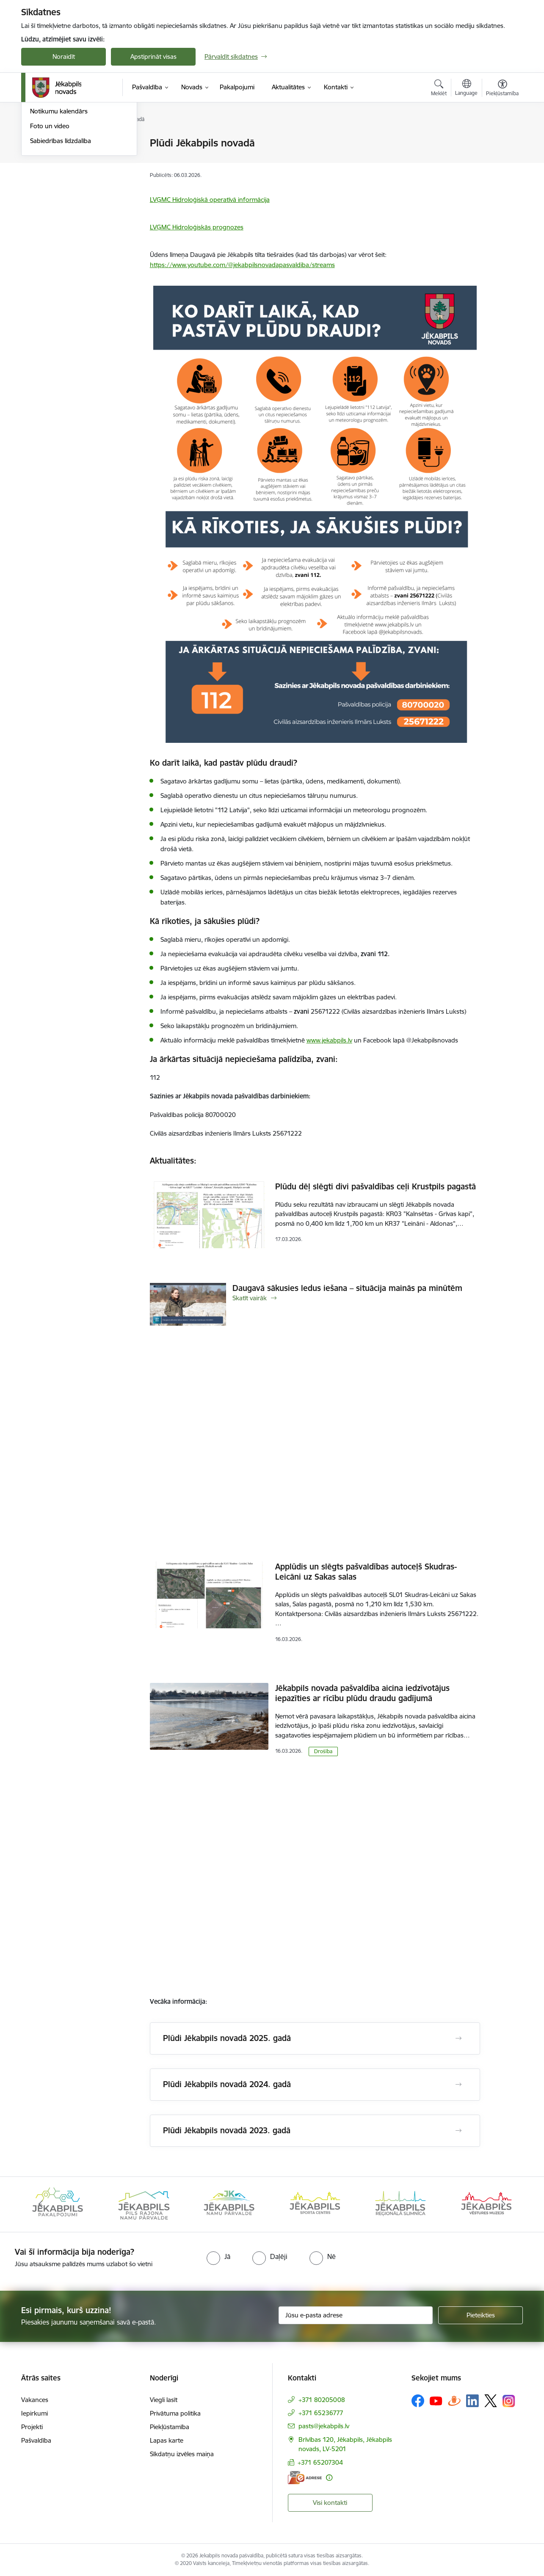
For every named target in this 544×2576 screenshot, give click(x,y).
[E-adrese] (305, 2478)
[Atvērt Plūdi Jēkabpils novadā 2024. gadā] (458, 2085)
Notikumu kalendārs (59, 203)
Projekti (32, 2427)
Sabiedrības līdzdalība (60, 232)
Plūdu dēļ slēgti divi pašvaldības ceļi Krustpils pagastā (375, 1186)
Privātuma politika (175, 2413)
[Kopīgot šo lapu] (502, 160)
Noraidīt (63, 56)
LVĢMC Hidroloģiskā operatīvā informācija (210, 200)
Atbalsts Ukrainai (53, 173)
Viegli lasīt (163, 2400)
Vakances (34, 2400)
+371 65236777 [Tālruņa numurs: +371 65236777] (320, 2413)
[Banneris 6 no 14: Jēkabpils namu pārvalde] (315, 2204)
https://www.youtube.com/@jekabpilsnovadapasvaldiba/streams (242, 265)
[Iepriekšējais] (40, 2204)
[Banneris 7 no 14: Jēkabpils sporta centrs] (400, 2204)
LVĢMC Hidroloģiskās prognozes (196, 227)
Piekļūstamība (169, 2427)
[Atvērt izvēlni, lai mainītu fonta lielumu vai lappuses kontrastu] (502, 89)
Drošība (323, 1751)
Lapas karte (166, 2440)
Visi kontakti (330, 2503)
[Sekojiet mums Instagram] (509, 2401)
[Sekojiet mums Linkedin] (472, 2400)
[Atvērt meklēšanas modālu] (439, 89)
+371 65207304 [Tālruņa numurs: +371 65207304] (320, 2462)
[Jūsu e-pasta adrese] (356, 2315)
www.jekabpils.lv (329, 1040)
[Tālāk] (504, 2204)
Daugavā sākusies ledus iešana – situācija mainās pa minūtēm (347, 1288)
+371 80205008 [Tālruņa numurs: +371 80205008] (321, 2400)
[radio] (218, 2256)
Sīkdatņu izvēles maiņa (182, 2454)
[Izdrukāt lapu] (502, 139)
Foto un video (49, 217)
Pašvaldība (36, 2440)
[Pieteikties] (480, 2315)
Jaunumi (42, 144)
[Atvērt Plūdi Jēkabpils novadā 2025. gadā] (458, 2038)
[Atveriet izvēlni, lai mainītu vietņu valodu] (466, 88)
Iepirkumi (34, 2413)
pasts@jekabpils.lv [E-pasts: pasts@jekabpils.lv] (323, 2426)
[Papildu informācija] (329, 2477)
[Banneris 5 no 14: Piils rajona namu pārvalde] (229, 2204)
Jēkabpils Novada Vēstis (63, 188)
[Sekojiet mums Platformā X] (490, 2400)
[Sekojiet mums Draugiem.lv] (454, 2400)
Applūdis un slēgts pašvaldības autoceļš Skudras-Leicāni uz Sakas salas (366, 1571)
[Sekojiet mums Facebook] (417, 2400)
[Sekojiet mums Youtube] (436, 2400)
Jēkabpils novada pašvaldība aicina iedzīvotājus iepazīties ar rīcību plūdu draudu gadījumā (362, 1693)
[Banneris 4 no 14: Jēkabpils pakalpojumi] (143, 2204)
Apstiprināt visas (153, 56)
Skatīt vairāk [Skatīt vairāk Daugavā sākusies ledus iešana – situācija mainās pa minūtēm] (249, 1298)
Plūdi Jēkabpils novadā (62, 158)
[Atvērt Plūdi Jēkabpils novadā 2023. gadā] (458, 2131)
